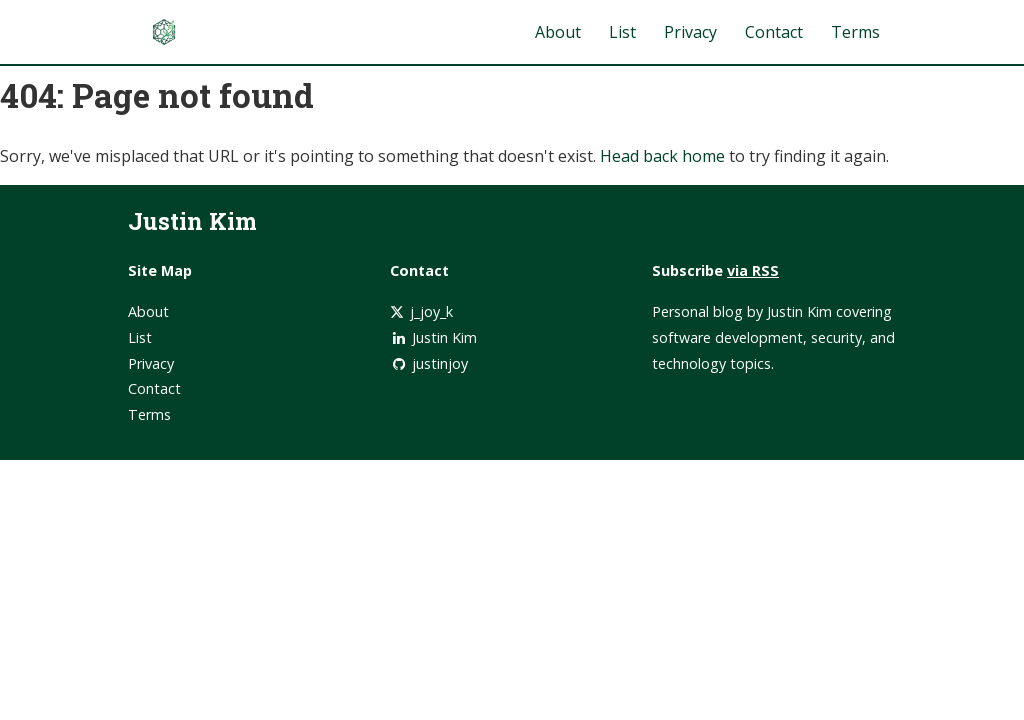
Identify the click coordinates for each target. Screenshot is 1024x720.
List (622, 32)
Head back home (662, 156)
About (558, 32)
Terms (855, 32)
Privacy (690, 32)
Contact (774, 32)
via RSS (753, 270)
